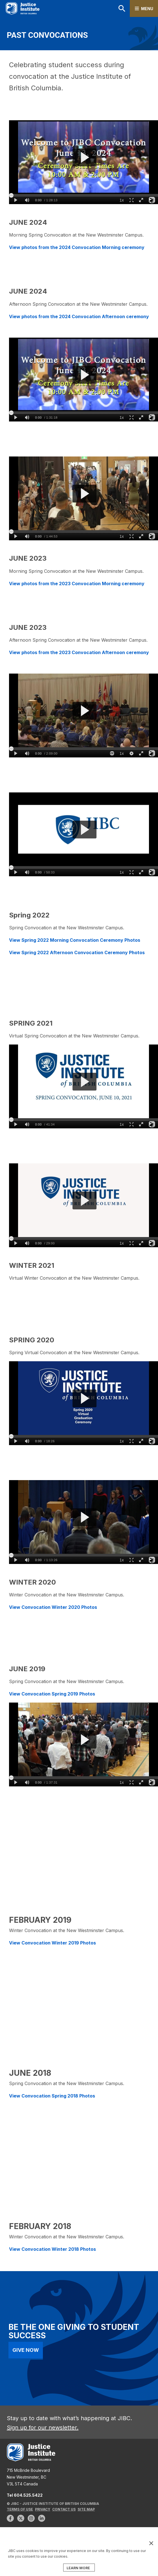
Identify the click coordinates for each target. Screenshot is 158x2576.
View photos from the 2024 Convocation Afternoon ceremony (79, 316)
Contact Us (64, 2509)
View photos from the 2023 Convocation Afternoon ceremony (79, 652)
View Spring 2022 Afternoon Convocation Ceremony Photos (77, 952)
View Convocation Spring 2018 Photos (52, 2096)
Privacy (42, 2509)
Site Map (86, 2509)
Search (121, 8)
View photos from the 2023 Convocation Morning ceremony (76, 583)
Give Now (25, 2350)
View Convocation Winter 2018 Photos (53, 2249)
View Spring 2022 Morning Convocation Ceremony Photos (74, 940)
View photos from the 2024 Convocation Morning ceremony (76, 247)
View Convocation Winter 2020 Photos (53, 1607)
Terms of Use (20, 2509)
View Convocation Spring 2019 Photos (52, 1694)
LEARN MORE (78, 2568)
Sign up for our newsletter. (42, 2427)
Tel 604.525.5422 (25, 2495)
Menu (147, 8)
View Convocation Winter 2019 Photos (52, 1943)
